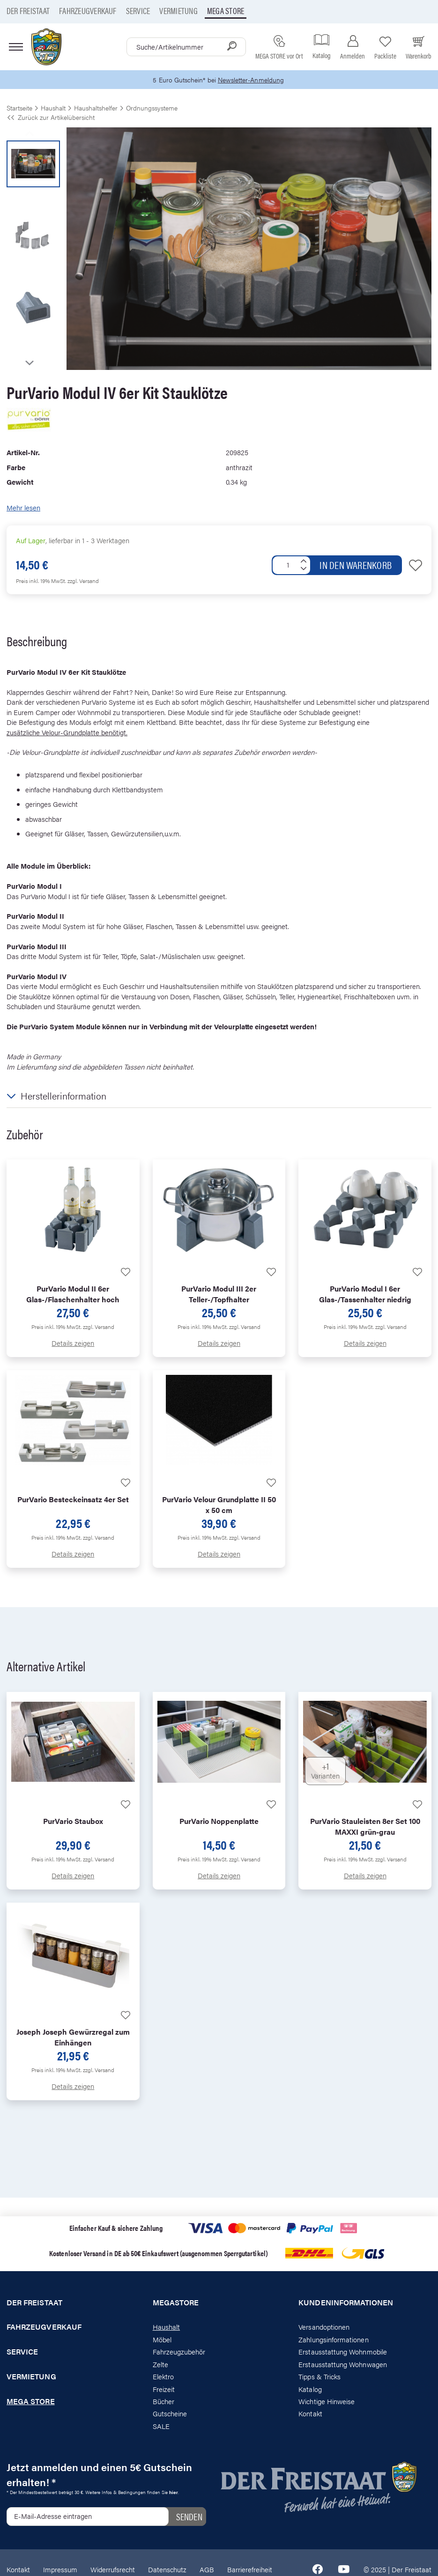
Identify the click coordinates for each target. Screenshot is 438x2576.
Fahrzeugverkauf (88, 10)
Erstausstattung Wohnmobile (342, 2352)
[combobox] (186, 46)
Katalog (309, 2389)
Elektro (163, 2377)
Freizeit (164, 2389)
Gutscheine (170, 2414)
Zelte (160, 2364)
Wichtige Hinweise (326, 2401)
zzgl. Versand (83, 581)
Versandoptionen (323, 2327)
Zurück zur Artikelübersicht (51, 117)
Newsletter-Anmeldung (252, 80)
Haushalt (166, 2327)
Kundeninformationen (345, 2303)
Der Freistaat (28, 10)
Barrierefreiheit (249, 2570)
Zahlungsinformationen (333, 2340)
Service (138, 10)
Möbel (162, 2340)
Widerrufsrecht (112, 2570)
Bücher (163, 2401)
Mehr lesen (23, 508)
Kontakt (310, 2414)
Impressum (60, 2570)
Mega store (225, 10)
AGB (207, 2570)
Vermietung (178, 10)
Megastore (176, 2303)
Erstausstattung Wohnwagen (342, 2364)
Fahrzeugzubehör (179, 2352)
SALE (161, 2426)
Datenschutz (167, 2570)
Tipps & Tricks (319, 2377)
